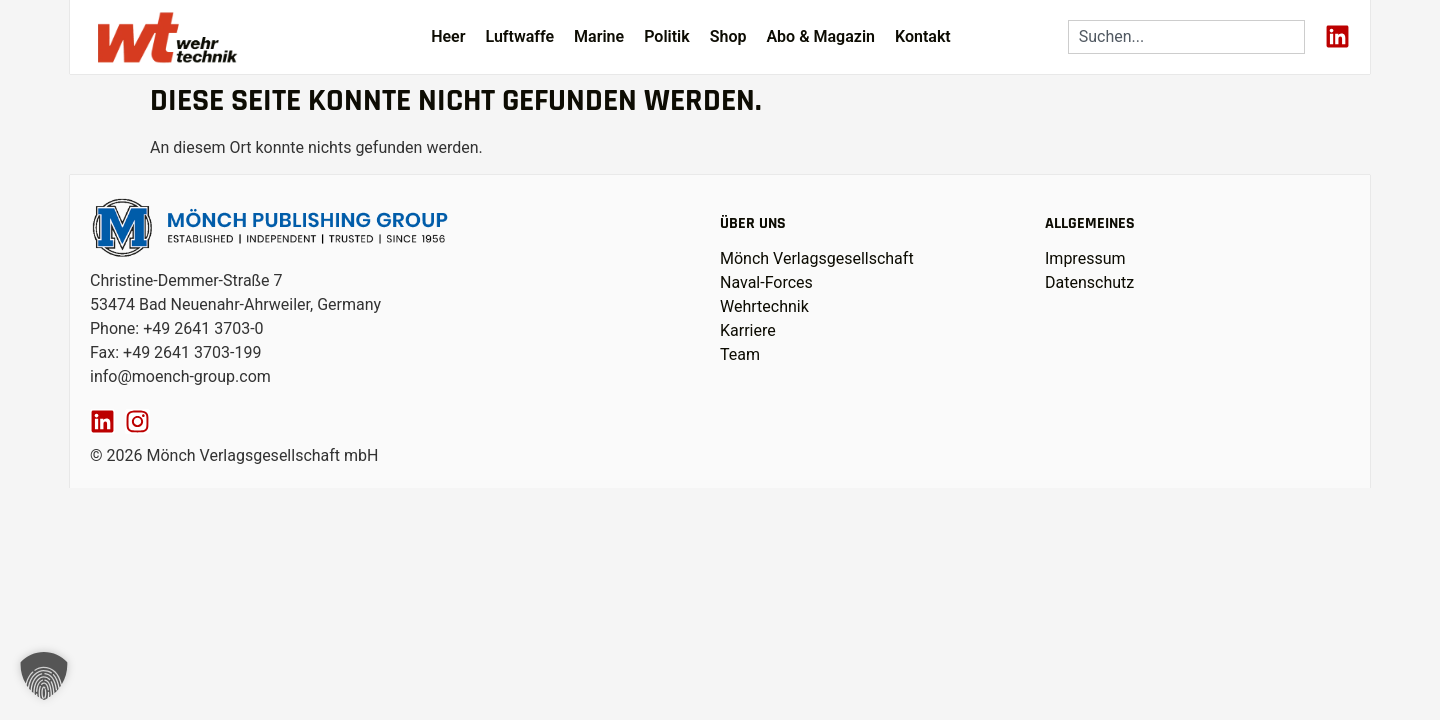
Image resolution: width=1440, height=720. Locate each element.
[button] (44, 676)
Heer (448, 36)
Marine (599, 36)
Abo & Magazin (820, 36)
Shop (728, 36)
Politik (667, 36)
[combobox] (1186, 37)
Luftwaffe (519, 36)
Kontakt (923, 36)
